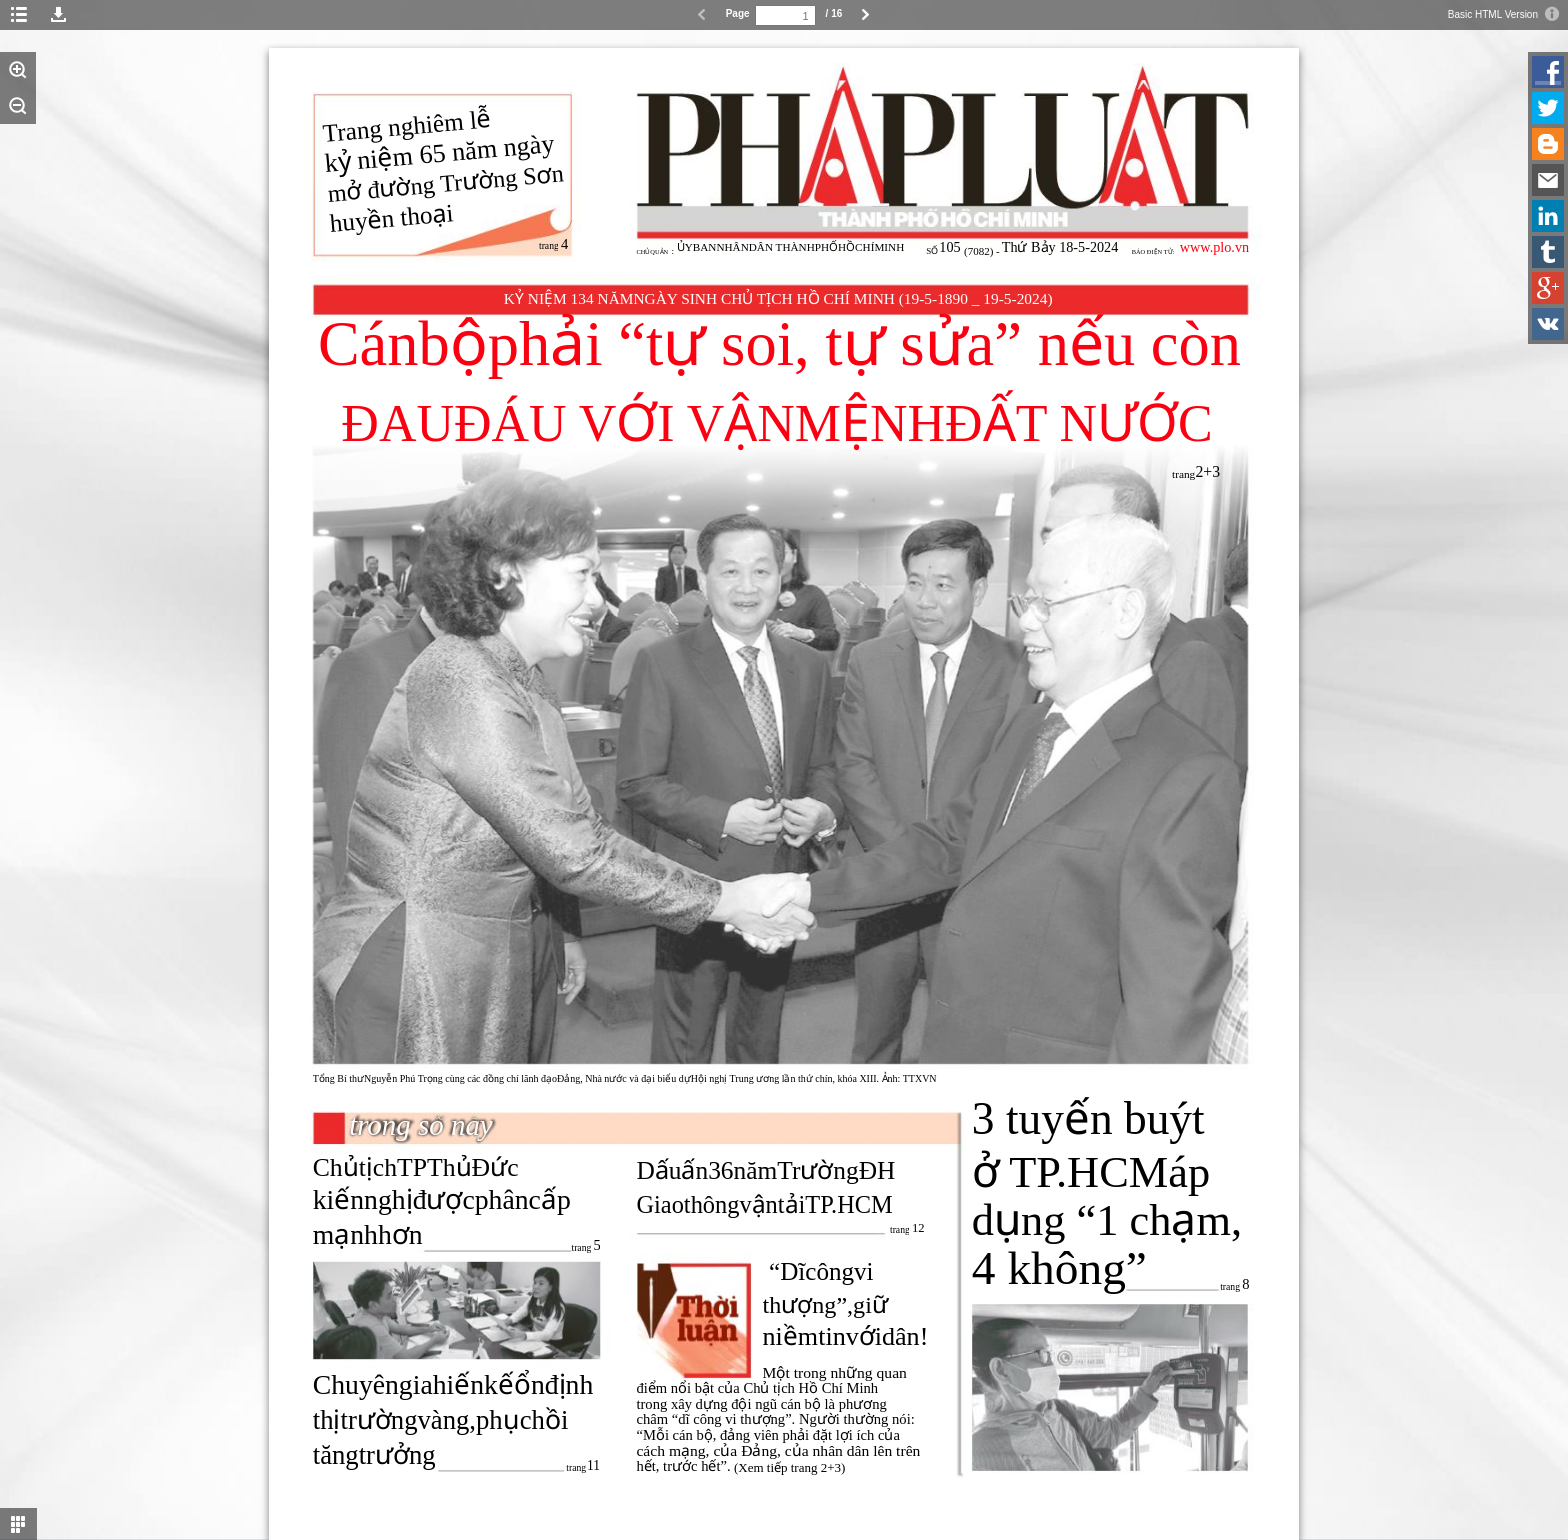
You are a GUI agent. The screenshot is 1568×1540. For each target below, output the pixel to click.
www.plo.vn (1214, 247)
